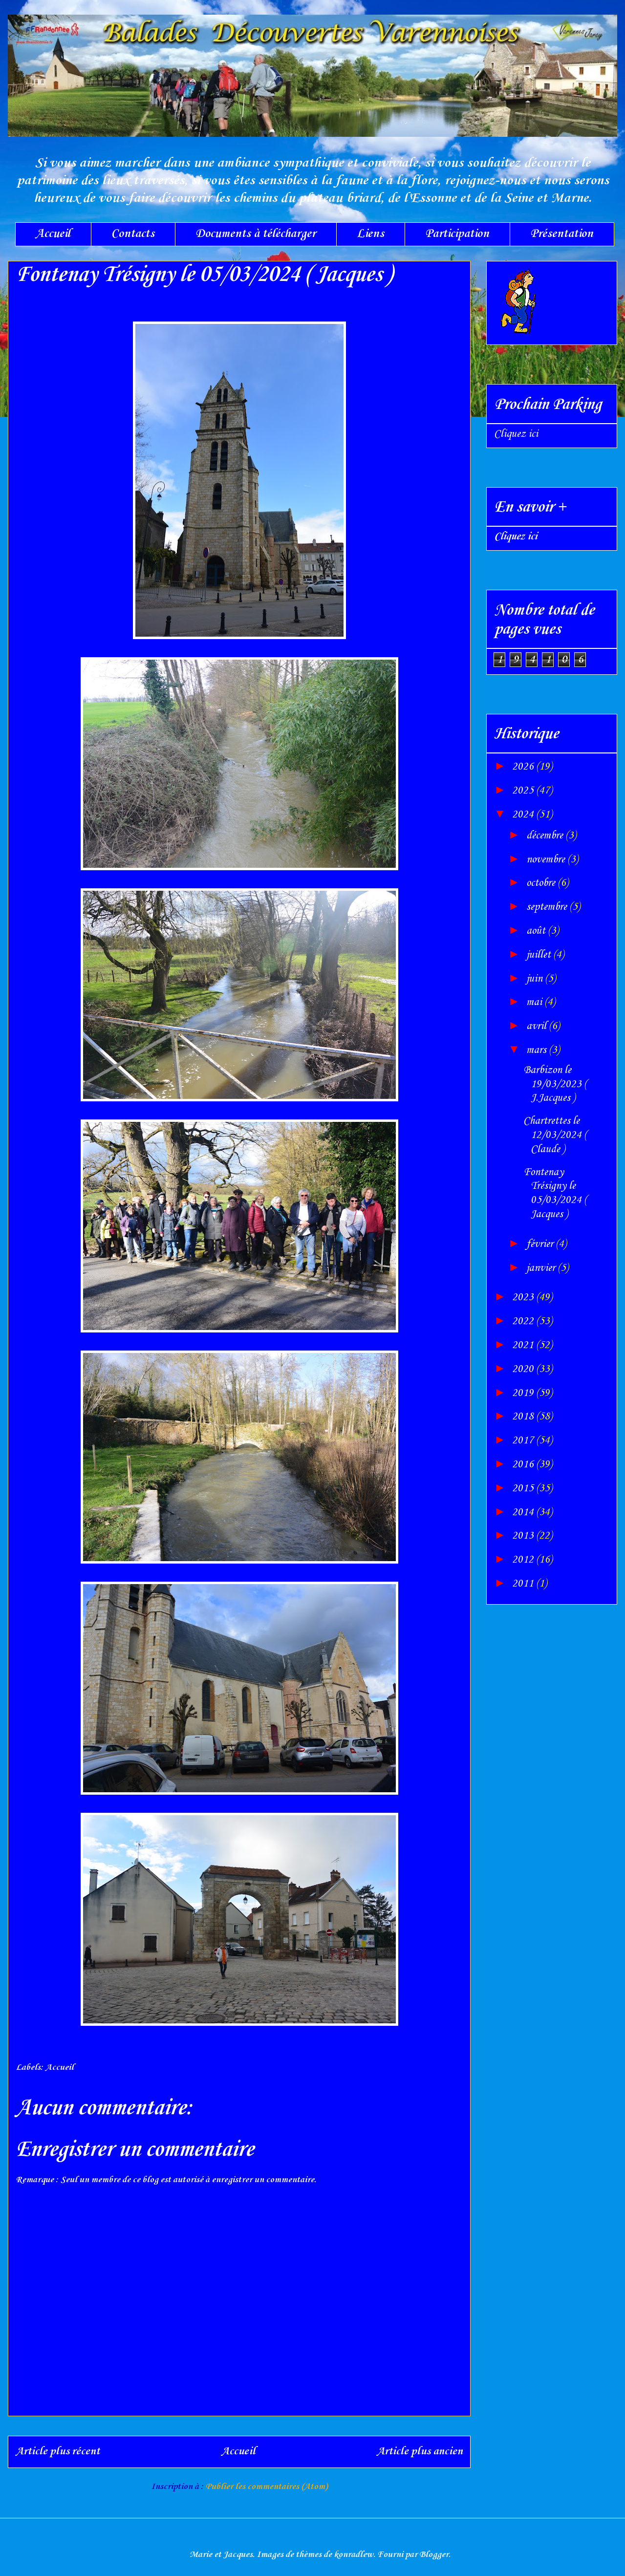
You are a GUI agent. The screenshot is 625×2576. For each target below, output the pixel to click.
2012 (524, 1559)
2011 (524, 1583)
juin (535, 978)
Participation (457, 234)
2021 (524, 1345)
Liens (370, 234)
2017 (524, 1440)
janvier (542, 1268)
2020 (524, 1369)
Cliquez (515, 536)
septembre (547, 907)
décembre (545, 835)
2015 (524, 1488)
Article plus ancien (420, 2451)
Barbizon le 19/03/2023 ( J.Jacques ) (555, 1084)
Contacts (132, 234)
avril (537, 1026)
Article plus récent (58, 2451)
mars (537, 1050)
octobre (542, 883)
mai (535, 1002)
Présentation (561, 234)
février (541, 1244)
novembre (546, 859)
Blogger (434, 2554)
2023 (524, 1297)
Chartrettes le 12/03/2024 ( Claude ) (555, 1135)
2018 (524, 1416)
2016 (524, 1464)
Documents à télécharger (255, 234)
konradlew (353, 2554)
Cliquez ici (516, 434)
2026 (524, 766)
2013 (524, 1535)
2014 (524, 1512)
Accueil (53, 234)
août (537, 930)
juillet (539, 954)
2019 (524, 1393)
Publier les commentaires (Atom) (266, 2486)
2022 (524, 1321)
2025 (524, 790)
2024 (524, 814)
